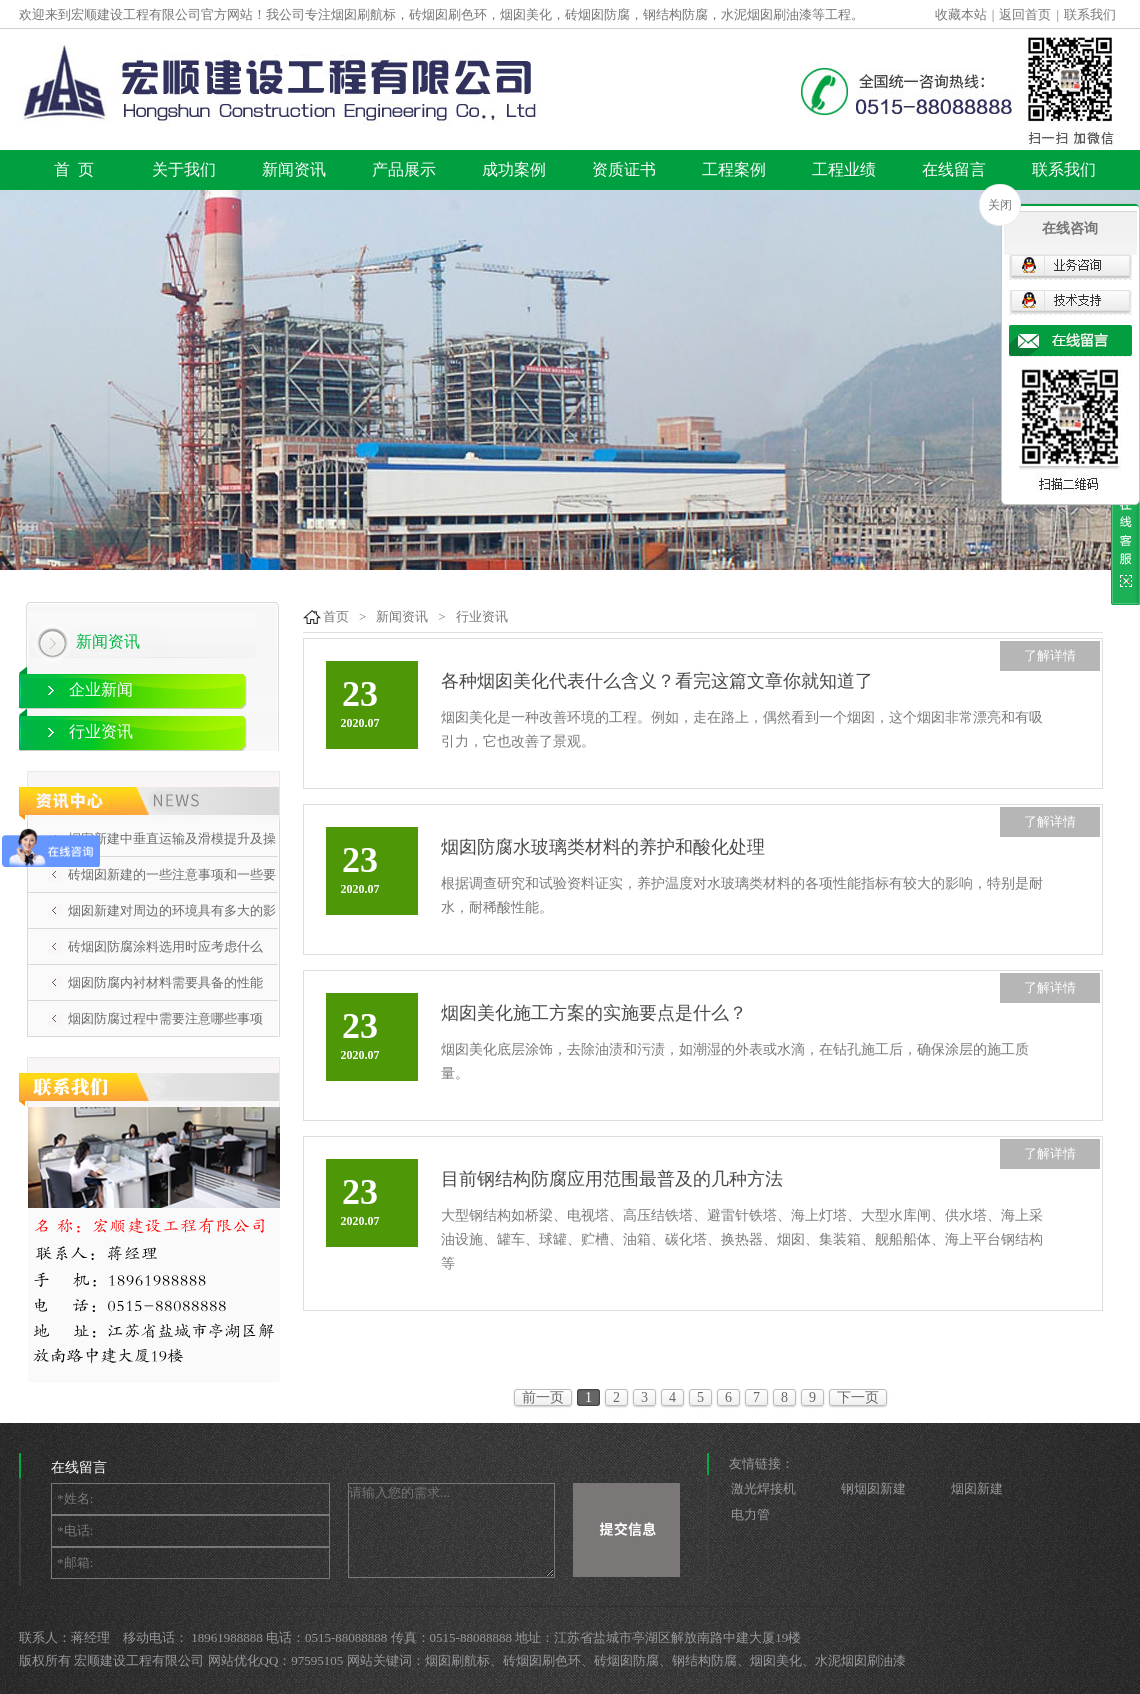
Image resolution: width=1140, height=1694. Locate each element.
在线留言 (954, 169)
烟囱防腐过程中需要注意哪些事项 (165, 1018)
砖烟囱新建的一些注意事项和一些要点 (172, 892)
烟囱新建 (977, 1488)
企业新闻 (101, 689)
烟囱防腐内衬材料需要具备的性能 (165, 982)
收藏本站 (961, 14)
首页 (336, 616)
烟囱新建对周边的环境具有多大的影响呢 (172, 928)
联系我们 (1090, 14)
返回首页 (1025, 14)
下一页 (858, 1397)
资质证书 (624, 169)
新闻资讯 (294, 169)
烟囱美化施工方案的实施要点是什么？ (594, 1013)
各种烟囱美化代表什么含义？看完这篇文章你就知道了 (657, 681)
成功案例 (514, 169)
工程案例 (734, 169)
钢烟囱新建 (873, 1488)
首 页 (74, 169)
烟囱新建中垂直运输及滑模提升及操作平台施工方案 (172, 856)
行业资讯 (101, 731)
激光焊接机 (763, 1488)
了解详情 (1050, 655)
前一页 (543, 1397)
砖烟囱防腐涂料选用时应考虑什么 (165, 946)
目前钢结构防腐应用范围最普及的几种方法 (612, 1179)
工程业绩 (844, 169)
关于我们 (184, 169)
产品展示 (404, 169)
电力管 (750, 1514)
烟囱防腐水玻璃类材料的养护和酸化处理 (603, 847)
